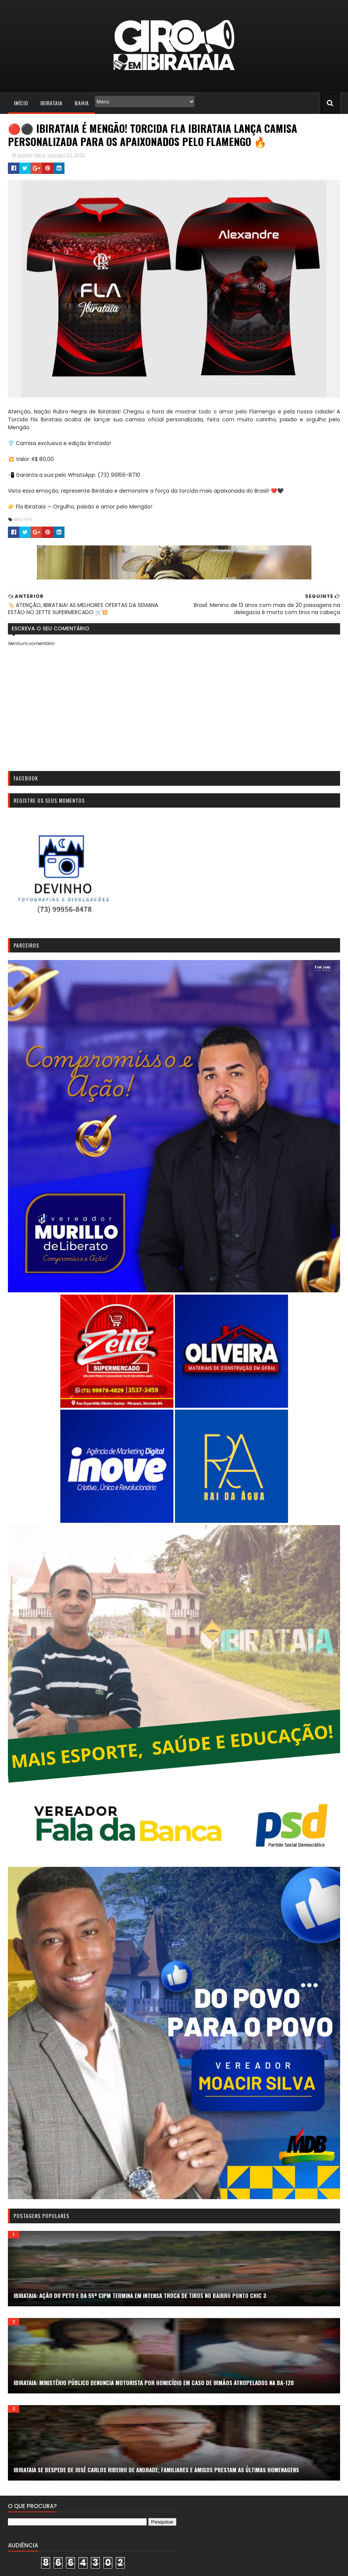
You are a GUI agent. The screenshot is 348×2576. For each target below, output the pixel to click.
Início (20, 103)
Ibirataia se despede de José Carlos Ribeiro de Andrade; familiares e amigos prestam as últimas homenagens (155, 2477)
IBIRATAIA (21, 521)
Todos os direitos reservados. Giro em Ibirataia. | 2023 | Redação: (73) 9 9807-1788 (102, 2565)
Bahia (81, 103)
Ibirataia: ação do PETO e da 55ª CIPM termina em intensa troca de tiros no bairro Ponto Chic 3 (138, 2303)
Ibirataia (50, 103)
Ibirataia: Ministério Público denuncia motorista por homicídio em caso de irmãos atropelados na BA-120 (152, 2390)
